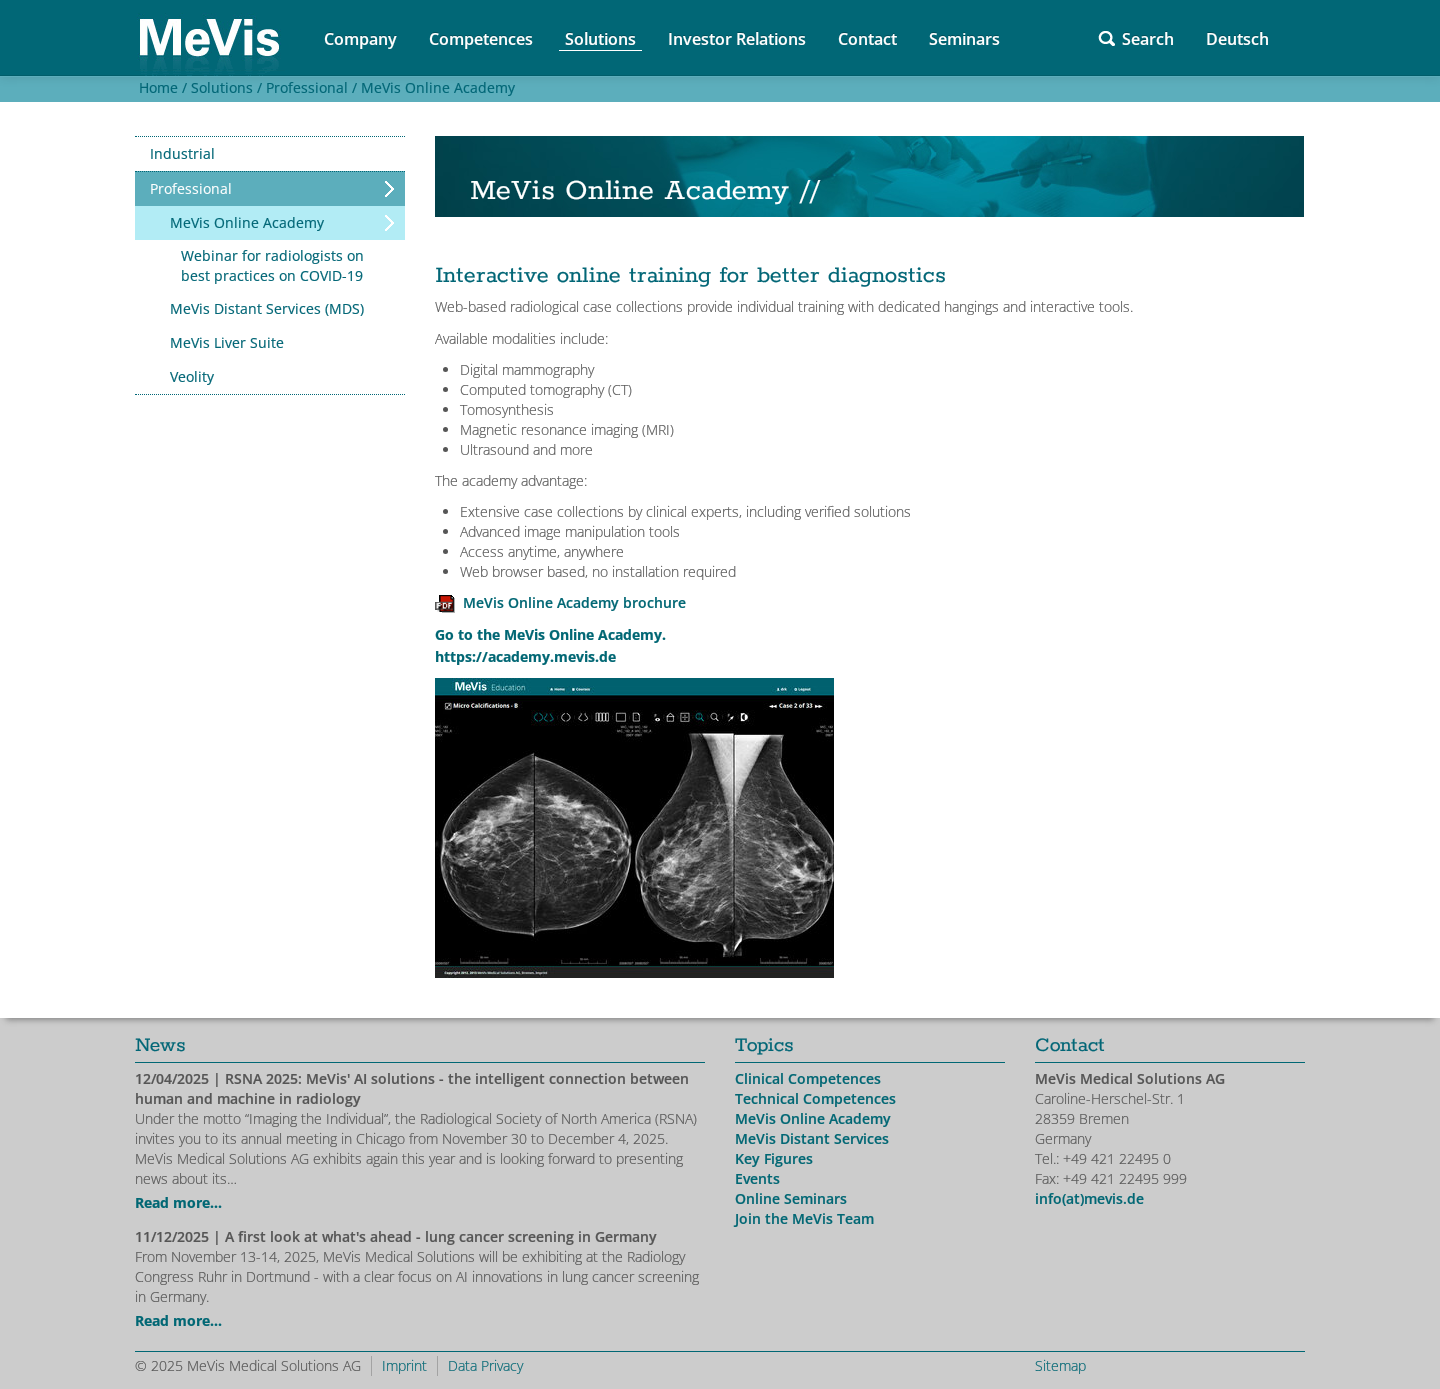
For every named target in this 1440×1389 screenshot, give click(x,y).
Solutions (600, 39)
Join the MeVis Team (804, 1218)
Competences (481, 39)
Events (757, 1178)
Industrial (182, 153)
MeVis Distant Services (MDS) (267, 308)
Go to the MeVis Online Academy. (550, 634)
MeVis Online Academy (438, 87)
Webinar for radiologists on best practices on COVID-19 (272, 265)
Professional (191, 188)
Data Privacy (485, 1365)
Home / (161, 87)
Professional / (309, 87)
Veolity (192, 376)
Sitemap (1060, 1365)
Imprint (404, 1365)
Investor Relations (737, 39)
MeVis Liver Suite (227, 342)
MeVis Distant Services (812, 1138)
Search (1148, 39)
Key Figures (774, 1158)
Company (360, 39)
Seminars (964, 39)
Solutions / (224, 87)
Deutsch (1237, 39)
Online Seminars (791, 1198)
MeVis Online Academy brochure (574, 602)
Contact (867, 39)
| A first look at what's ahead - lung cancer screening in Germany (396, 1236)
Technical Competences (815, 1098)
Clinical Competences (808, 1078)
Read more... (178, 1202)
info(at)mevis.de (1089, 1198)
